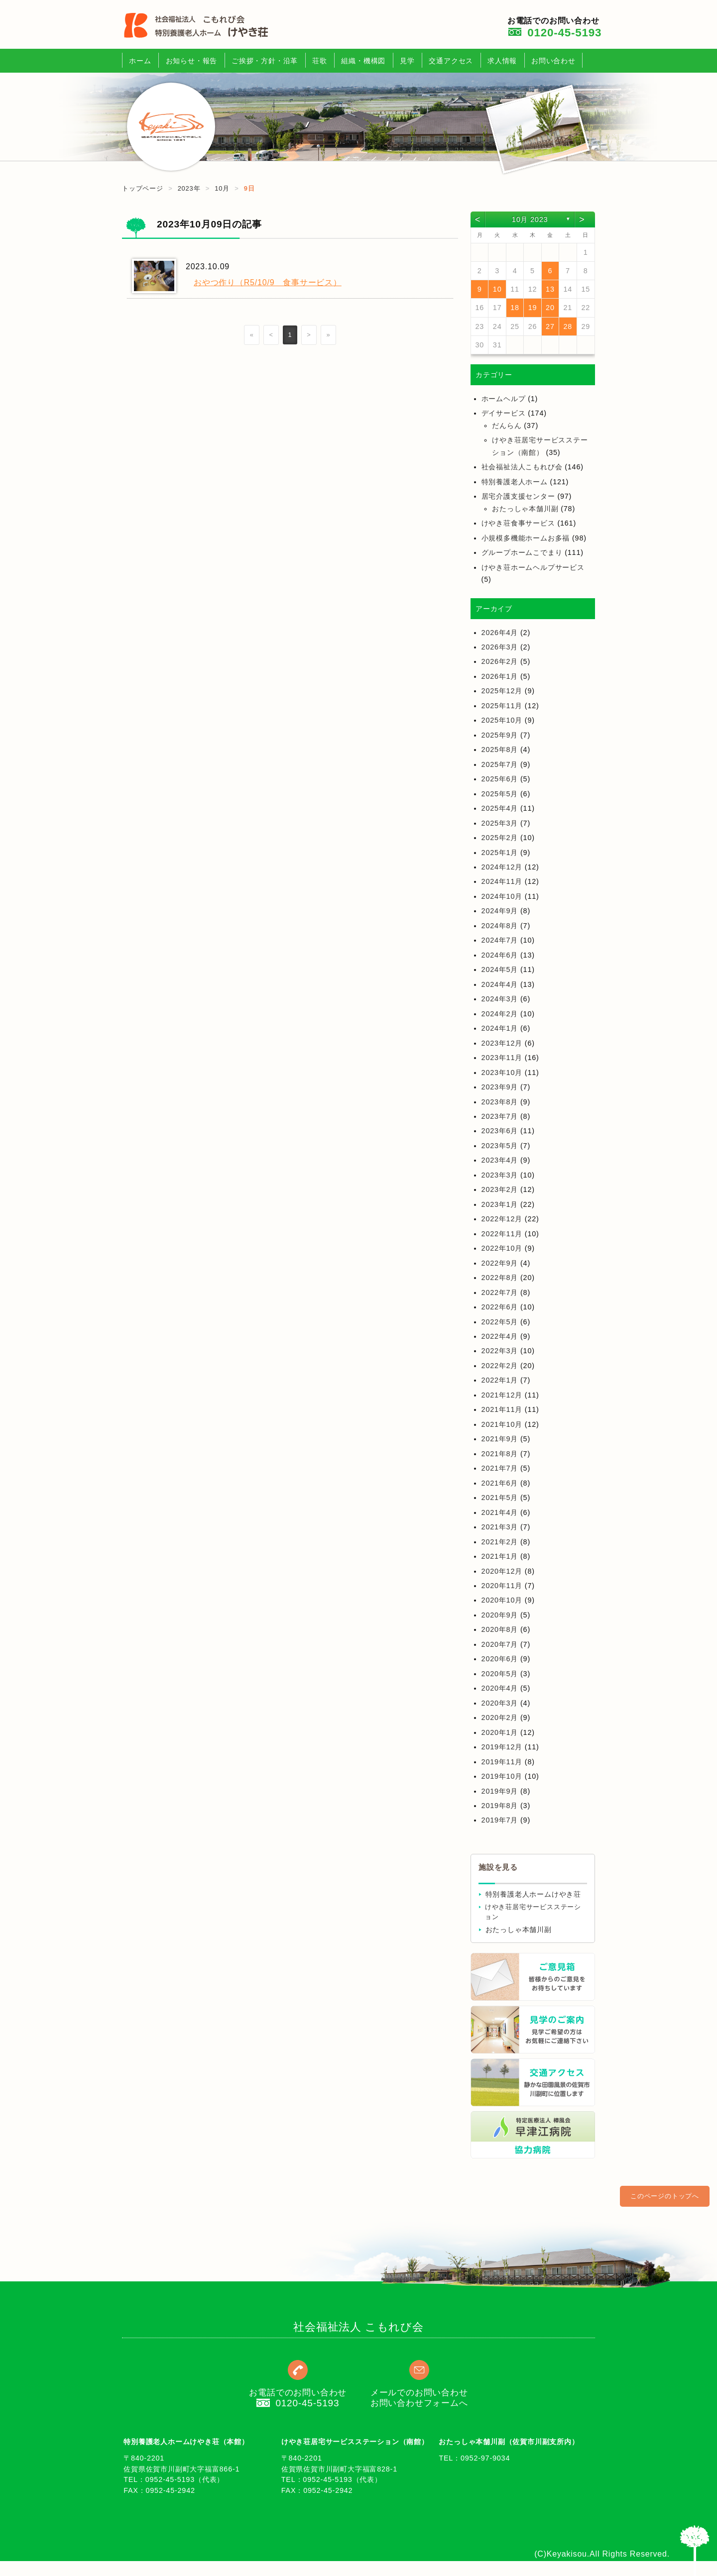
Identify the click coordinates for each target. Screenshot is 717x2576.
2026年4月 (499, 633)
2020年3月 (499, 1703)
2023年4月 (499, 1160)
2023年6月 (499, 1131)
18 (514, 308)
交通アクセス (451, 61)
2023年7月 (499, 1116)
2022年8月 (499, 1278)
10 (497, 289)
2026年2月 (499, 661)
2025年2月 (499, 838)
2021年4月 (499, 1512)
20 (550, 308)
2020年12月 (501, 1571)
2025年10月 (501, 720)
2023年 (189, 188)
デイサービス (503, 413)
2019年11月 (501, 1762)
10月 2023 (530, 219)
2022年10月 (501, 1248)
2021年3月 (499, 1527)
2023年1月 (499, 1204)
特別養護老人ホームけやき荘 (533, 1894)
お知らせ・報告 (192, 61)
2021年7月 (499, 1468)
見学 (407, 61)
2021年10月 (501, 1424)
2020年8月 (499, 1629)
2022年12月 (501, 1219)
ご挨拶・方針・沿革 (265, 61)
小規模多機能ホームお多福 (525, 538)
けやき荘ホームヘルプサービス (533, 567)
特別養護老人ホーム (514, 482)
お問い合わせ (553, 61)
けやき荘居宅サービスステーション (533, 1912)
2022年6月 (499, 1307)
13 (550, 289)
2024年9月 (499, 911)
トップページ (142, 188)
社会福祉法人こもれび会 (522, 467)
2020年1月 (499, 1732)
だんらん (506, 425)
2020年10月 (501, 1600)
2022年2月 (499, 1366)
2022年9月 (499, 1263)
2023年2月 (499, 1189)
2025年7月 (499, 764)
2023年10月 (501, 1072)
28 (568, 326)
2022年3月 (499, 1351)
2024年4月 (499, 984)
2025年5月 (499, 794)
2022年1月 (499, 1380)
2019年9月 (499, 1791)
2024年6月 (499, 955)
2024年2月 (499, 1014)
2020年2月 (499, 1717)
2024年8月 (499, 926)
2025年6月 (499, 779)
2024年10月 (501, 896)
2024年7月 (499, 940)
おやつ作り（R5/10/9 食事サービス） (268, 282)
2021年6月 (499, 1483)
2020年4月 (499, 1688)
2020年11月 (501, 1586)
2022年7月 (499, 1292)
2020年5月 (499, 1674)
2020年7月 (499, 1644)
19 (532, 308)
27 (550, 326)
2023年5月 (499, 1146)
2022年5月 (499, 1322)
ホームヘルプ (503, 399)
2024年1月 (499, 1028)
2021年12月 (501, 1395)
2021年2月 (499, 1542)
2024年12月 (501, 867)
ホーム (140, 61)
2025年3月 (499, 823)
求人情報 (502, 61)
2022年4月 (499, 1336)
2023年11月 (501, 1058)
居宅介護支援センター (518, 496)
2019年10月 (501, 1776)
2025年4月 (499, 808)
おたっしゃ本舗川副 (525, 509)
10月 (222, 188)
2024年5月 (499, 969)
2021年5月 (499, 1498)
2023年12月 (501, 1043)
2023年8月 (499, 1102)
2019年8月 (499, 1806)
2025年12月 (501, 691)
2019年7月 (499, 1820)
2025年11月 (501, 706)
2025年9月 (499, 735)
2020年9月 (499, 1615)
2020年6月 (499, 1659)
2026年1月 (499, 676)
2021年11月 (501, 1409)
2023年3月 (499, 1175)
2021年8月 (499, 1454)
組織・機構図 (363, 61)
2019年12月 (501, 1747)
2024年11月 (501, 881)
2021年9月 (499, 1439)
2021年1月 (499, 1556)
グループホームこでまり (522, 552)
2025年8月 (499, 749)
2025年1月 (499, 853)
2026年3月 (499, 647)
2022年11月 (501, 1234)
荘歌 (319, 61)
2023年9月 (499, 1087)
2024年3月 (499, 999)
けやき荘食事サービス (518, 523)
